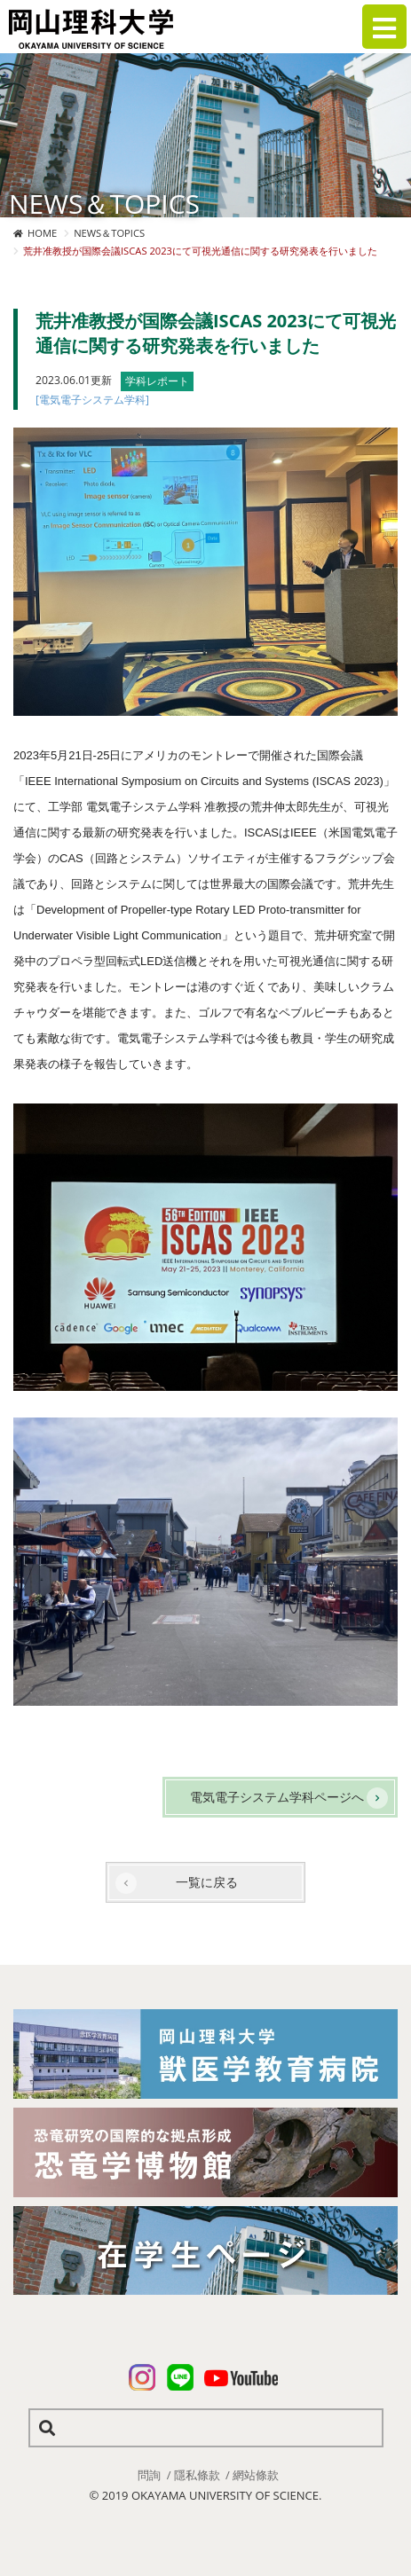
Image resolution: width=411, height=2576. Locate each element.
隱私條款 (197, 2475)
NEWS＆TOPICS (109, 233)
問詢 (149, 2475)
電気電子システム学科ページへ (277, 1796)
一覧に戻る (207, 1881)
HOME (42, 233)
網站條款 (256, 2475)
